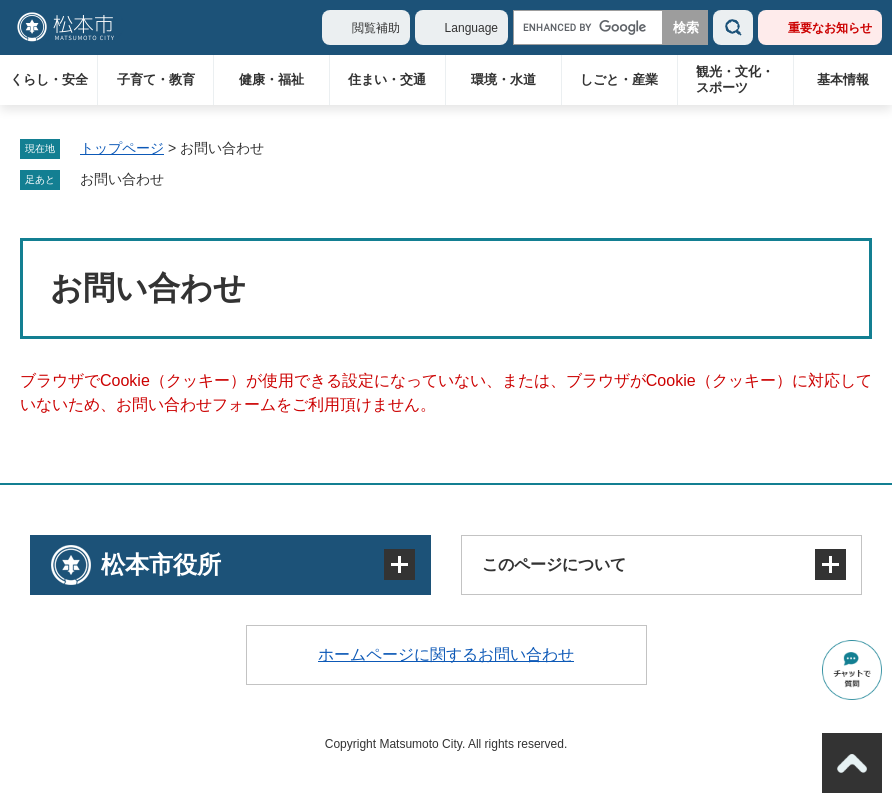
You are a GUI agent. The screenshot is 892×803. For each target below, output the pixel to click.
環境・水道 (503, 79)
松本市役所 (161, 564)
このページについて (554, 564)
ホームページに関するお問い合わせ (446, 654)
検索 (733, 27)
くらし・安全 (49, 79)
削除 (178, 180)
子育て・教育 (156, 79)
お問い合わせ (122, 179)
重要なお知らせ (830, 28)
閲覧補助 (376, 28)
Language (471, 28)
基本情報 (843, 79)
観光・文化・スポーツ (735, 79)
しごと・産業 (619, 79)
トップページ (122, 148)
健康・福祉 (271, 79)
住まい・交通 (387, 79)
